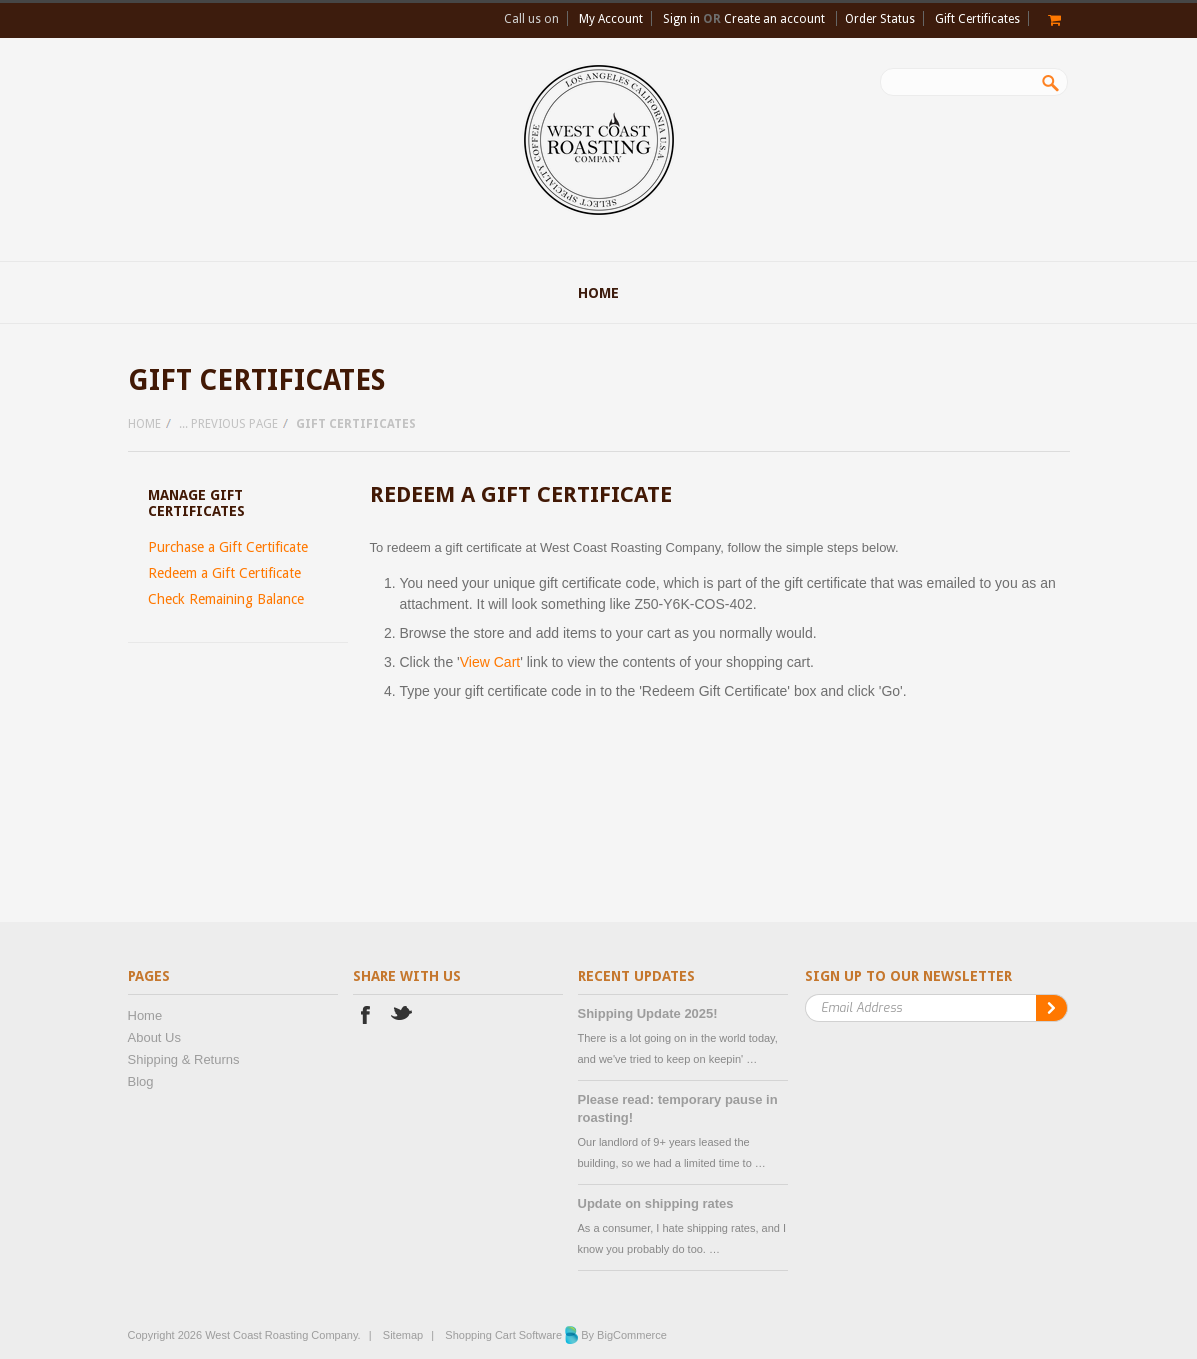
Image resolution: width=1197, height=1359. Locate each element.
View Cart (490, 662)
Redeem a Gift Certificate (224, 573)
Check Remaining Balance (226, 599)
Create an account (774, 19)
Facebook (365, 1017)
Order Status (880, 19)
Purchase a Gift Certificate (228, 547)
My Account (611, 19)
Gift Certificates (977, 19)
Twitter (402, 1017)
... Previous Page (228, 424)
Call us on (531, 19)
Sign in (681, 19)
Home (144, 424)
